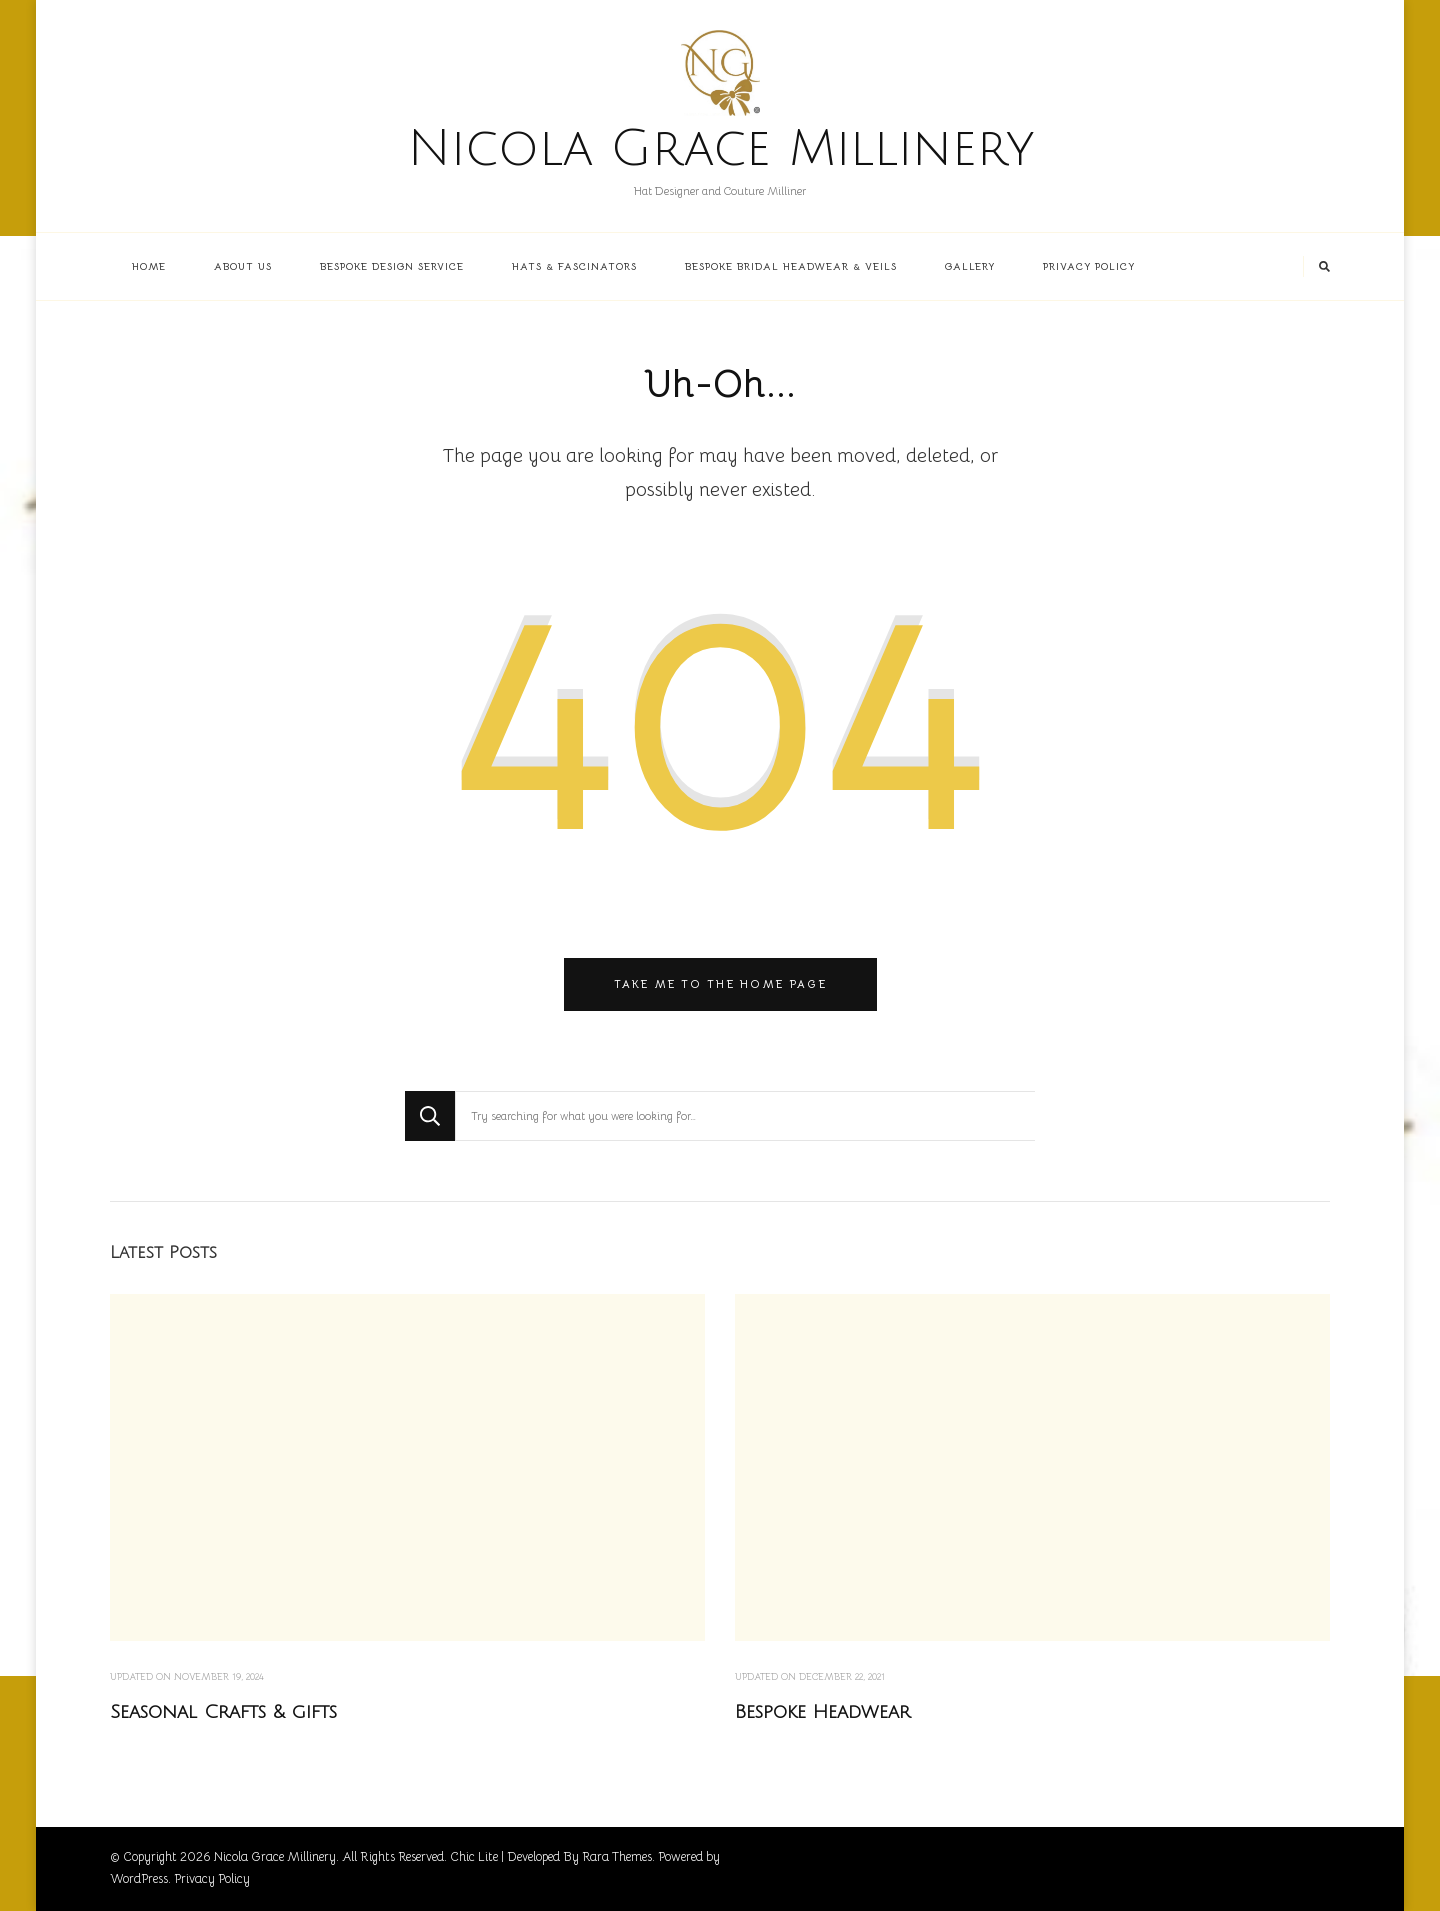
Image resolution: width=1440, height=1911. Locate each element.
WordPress (139, 1879)
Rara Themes (617, 1857)
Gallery (970, 266)
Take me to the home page (720, 984)
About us (243, 266)
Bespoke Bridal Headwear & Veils (791, 266)
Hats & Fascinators (574, 266)
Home (149, 266)
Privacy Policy (1089, 266)
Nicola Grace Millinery (720, 149)
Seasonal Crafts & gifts (223, 1712)
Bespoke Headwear (822, 1712)
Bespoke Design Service (392, 266)
